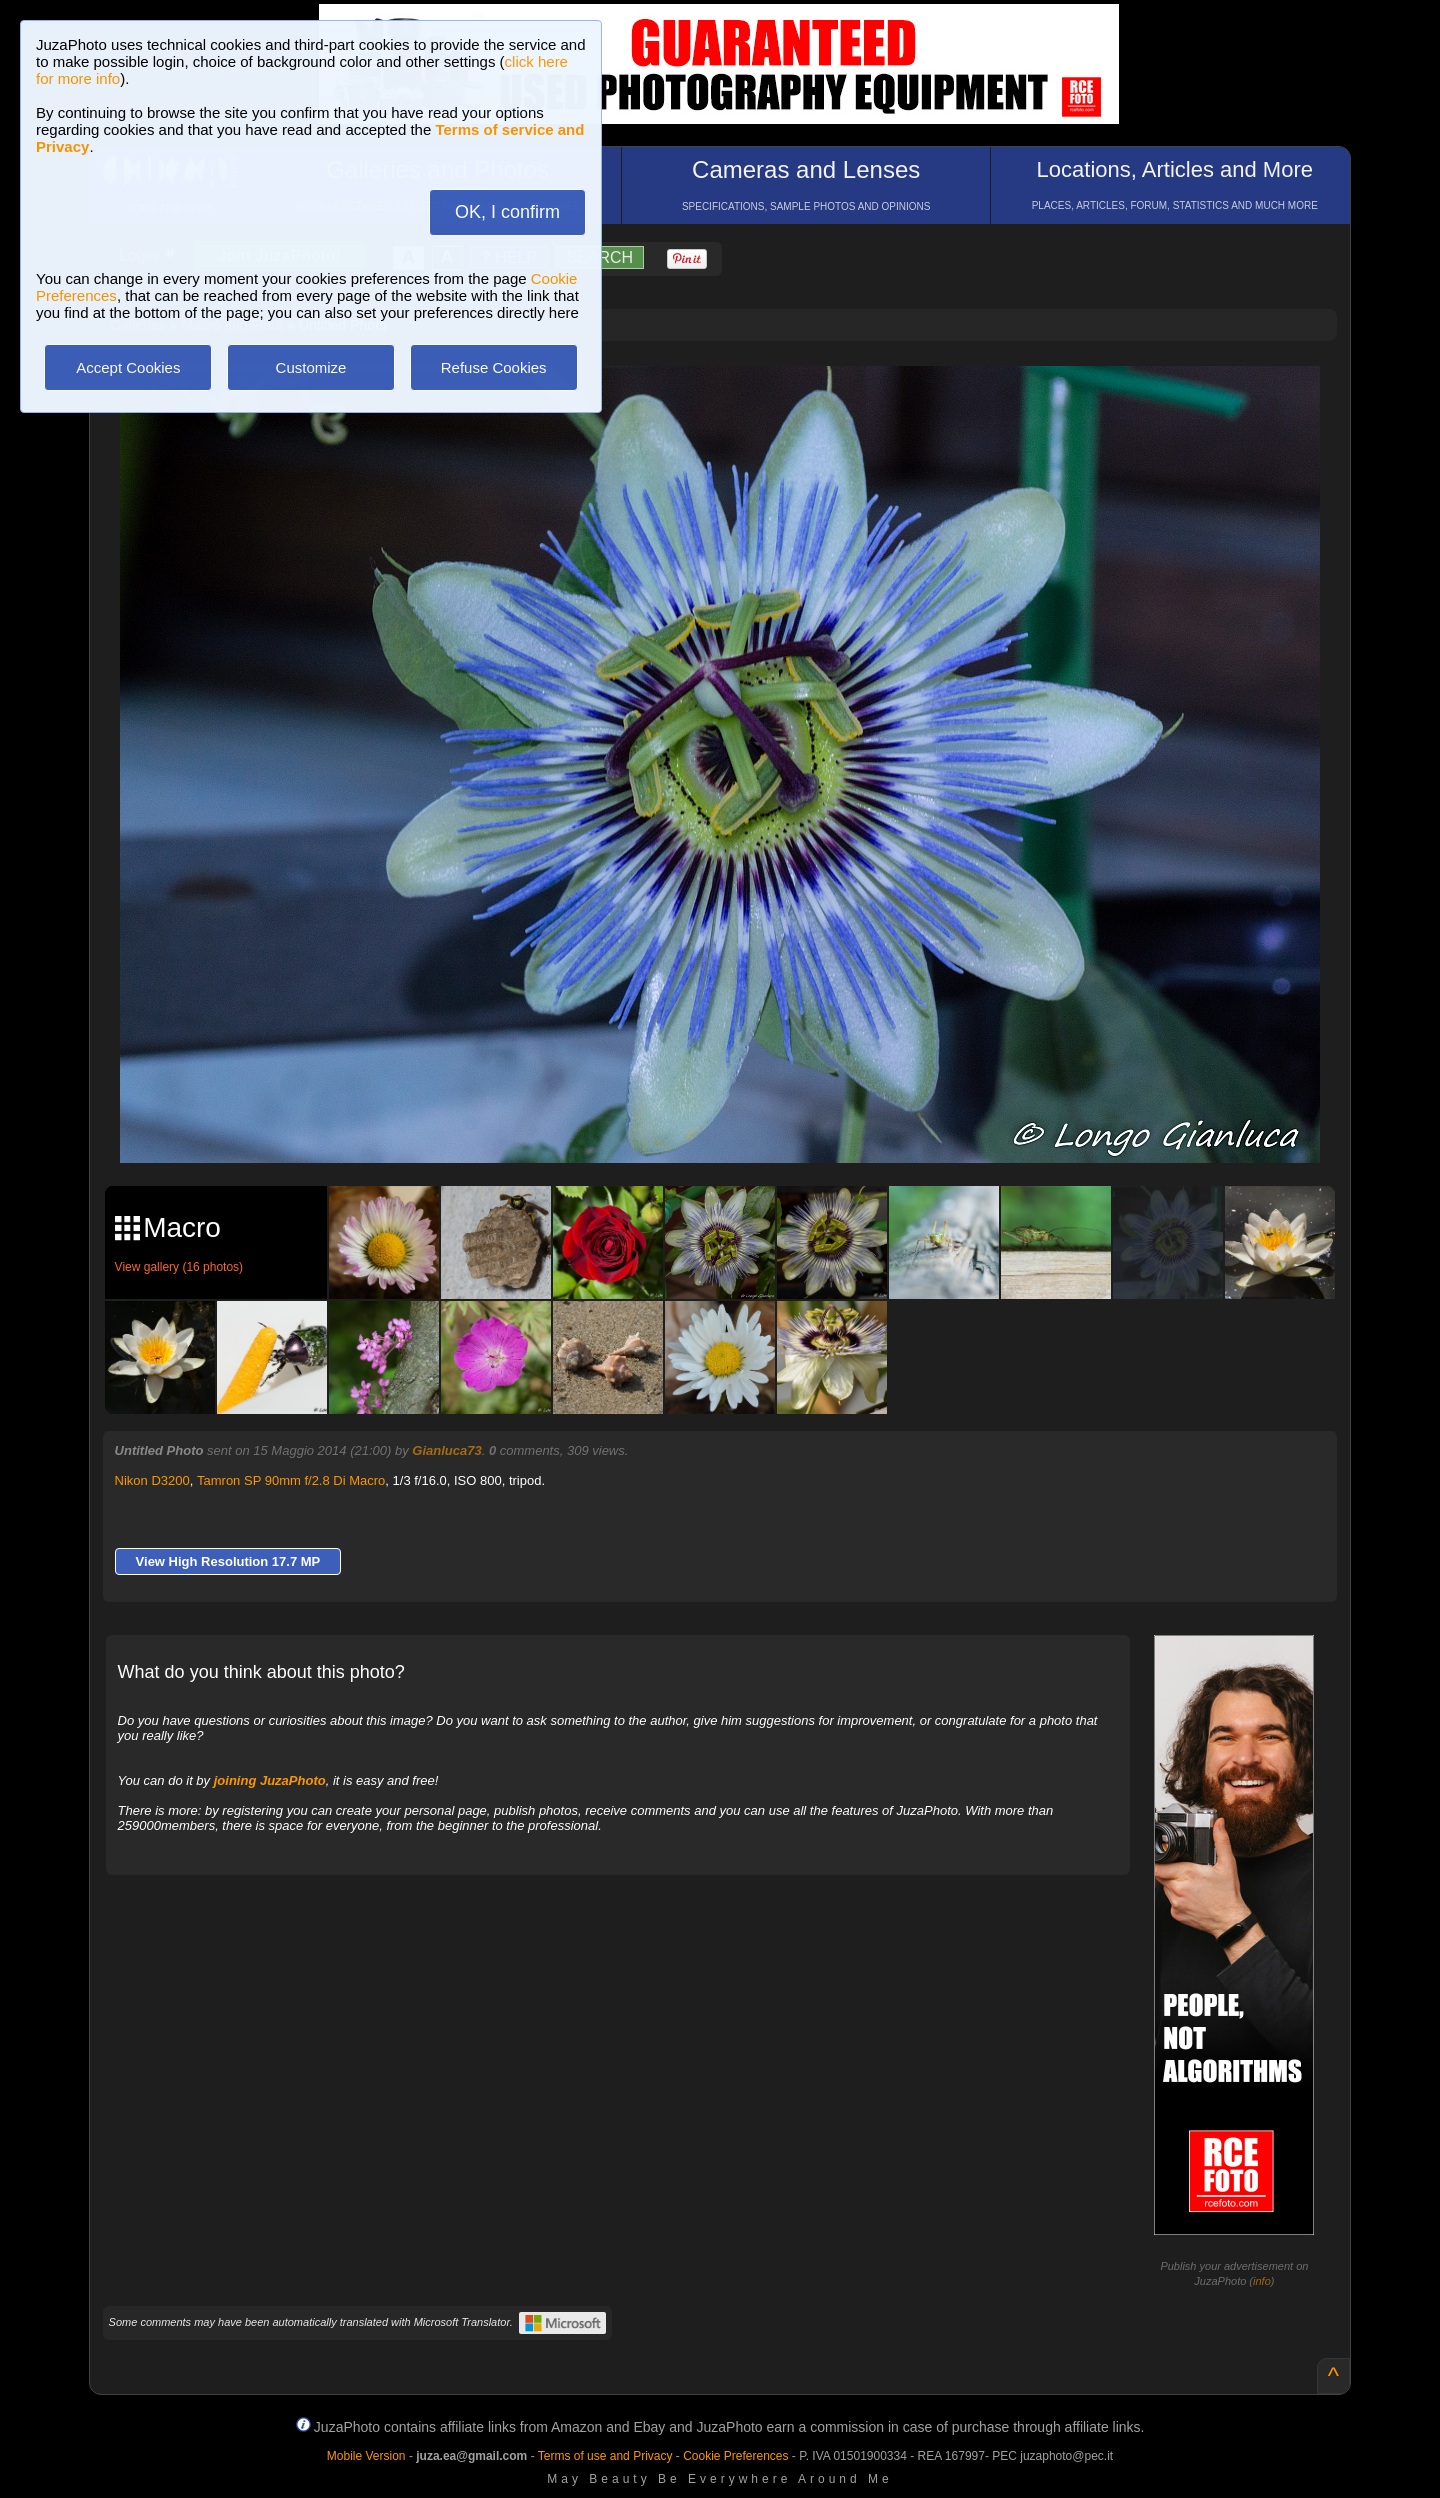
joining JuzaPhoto (270, 1780)
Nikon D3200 (152, 1480)
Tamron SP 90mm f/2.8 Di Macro (291, 1480)
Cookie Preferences (735, 2456)
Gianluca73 (446, 1450)
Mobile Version (366, 2456)
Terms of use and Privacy (605, 2456)
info (1262, 2281)
